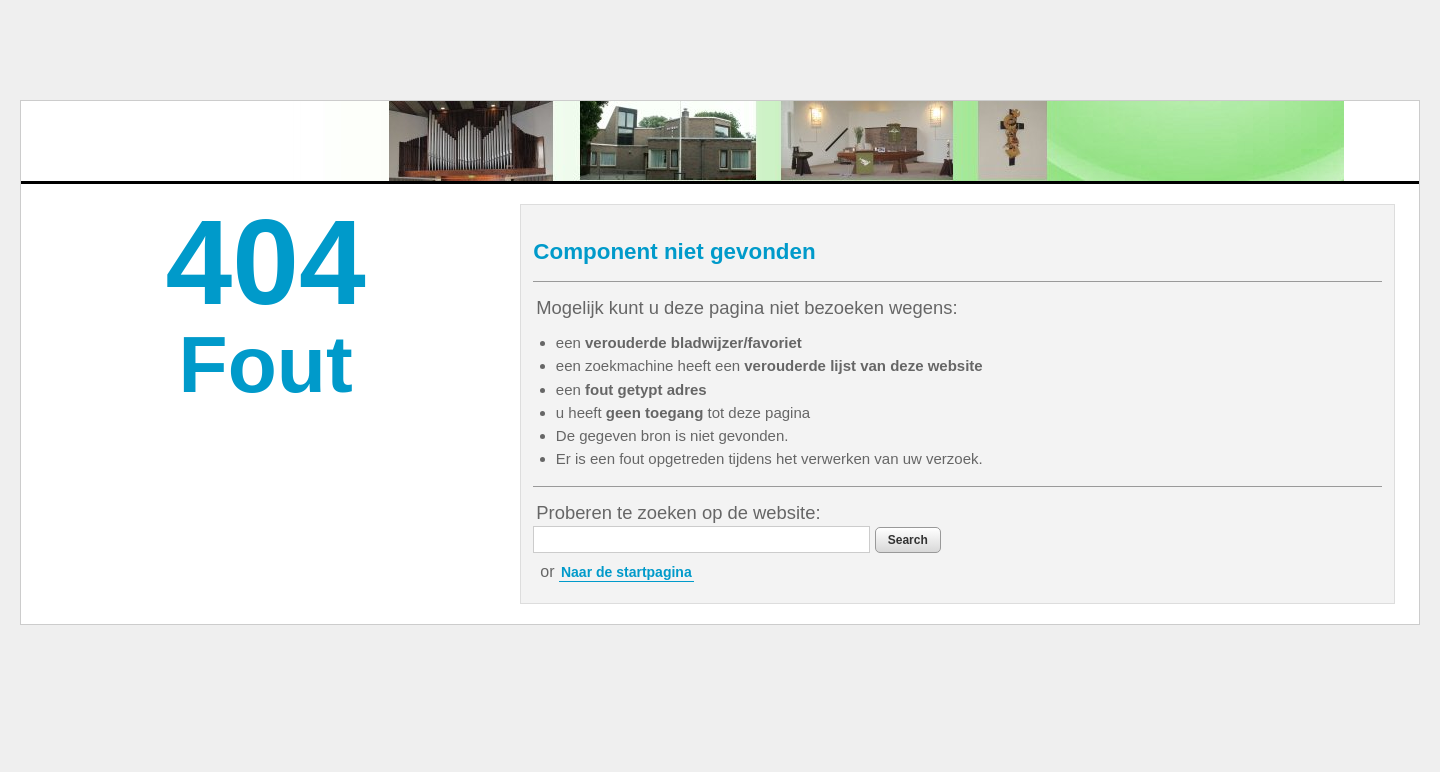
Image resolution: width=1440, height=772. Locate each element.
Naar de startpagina (626, 572)
